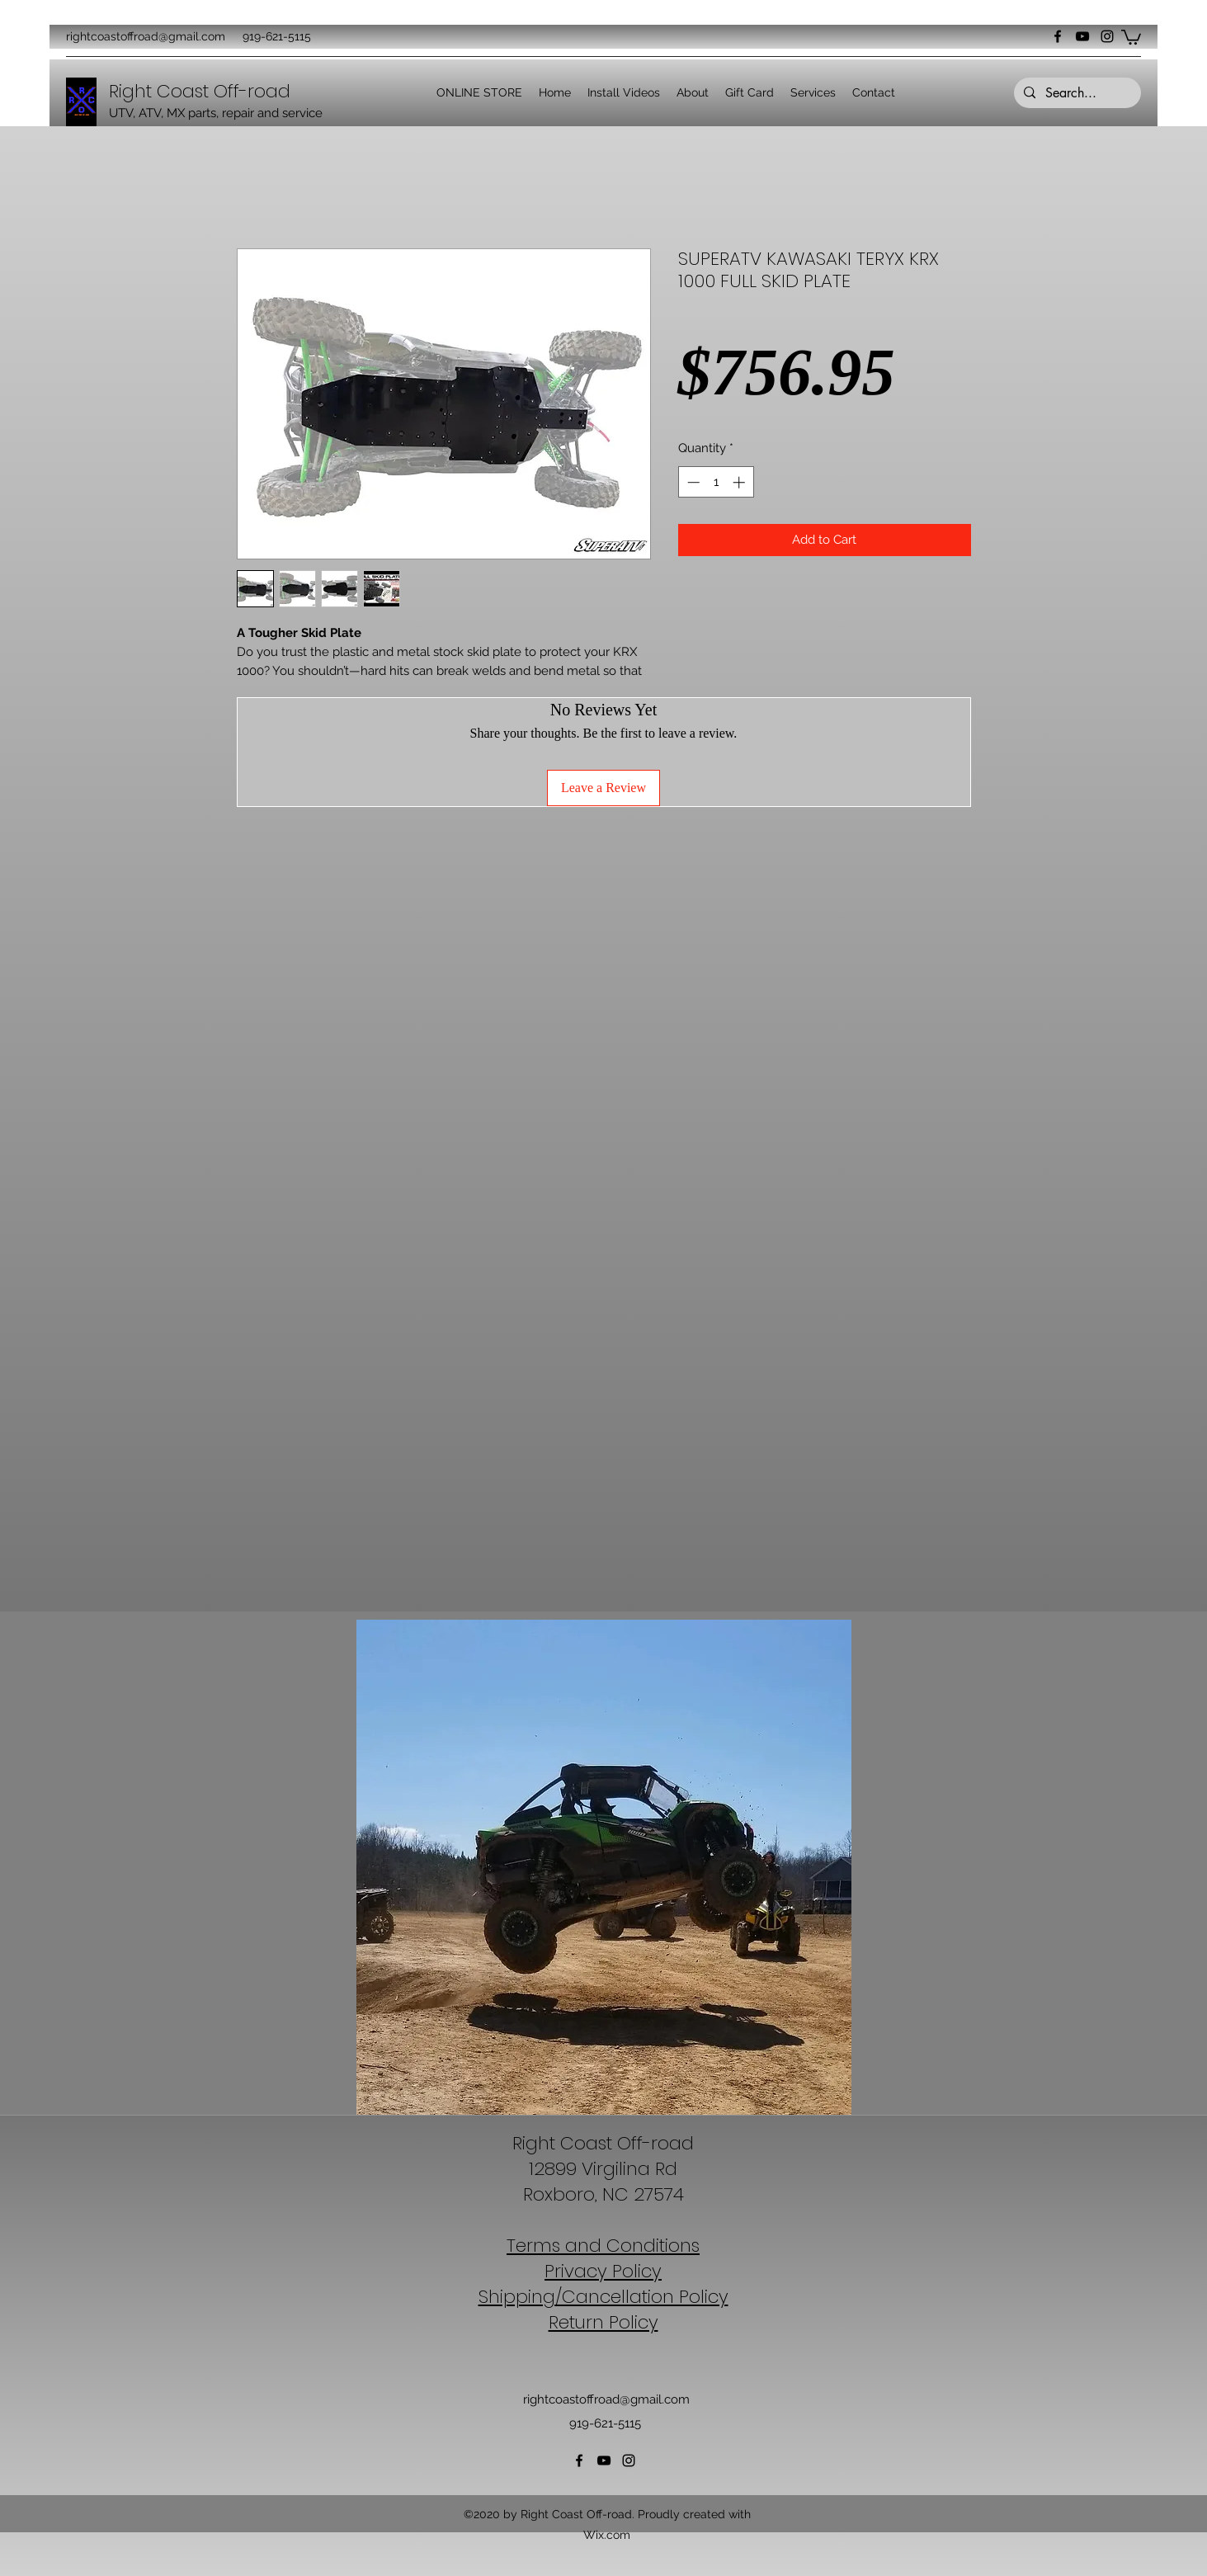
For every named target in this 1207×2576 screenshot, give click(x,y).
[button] (1131, 36)
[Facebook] (1057, 36)
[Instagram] (1107, 36)
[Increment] (740, 482)
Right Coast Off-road (603, 2143)
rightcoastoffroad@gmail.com (145, 36)
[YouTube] (1082, 36)
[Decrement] (692, 482)
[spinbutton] (715, 482)
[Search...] (1075, 93)
